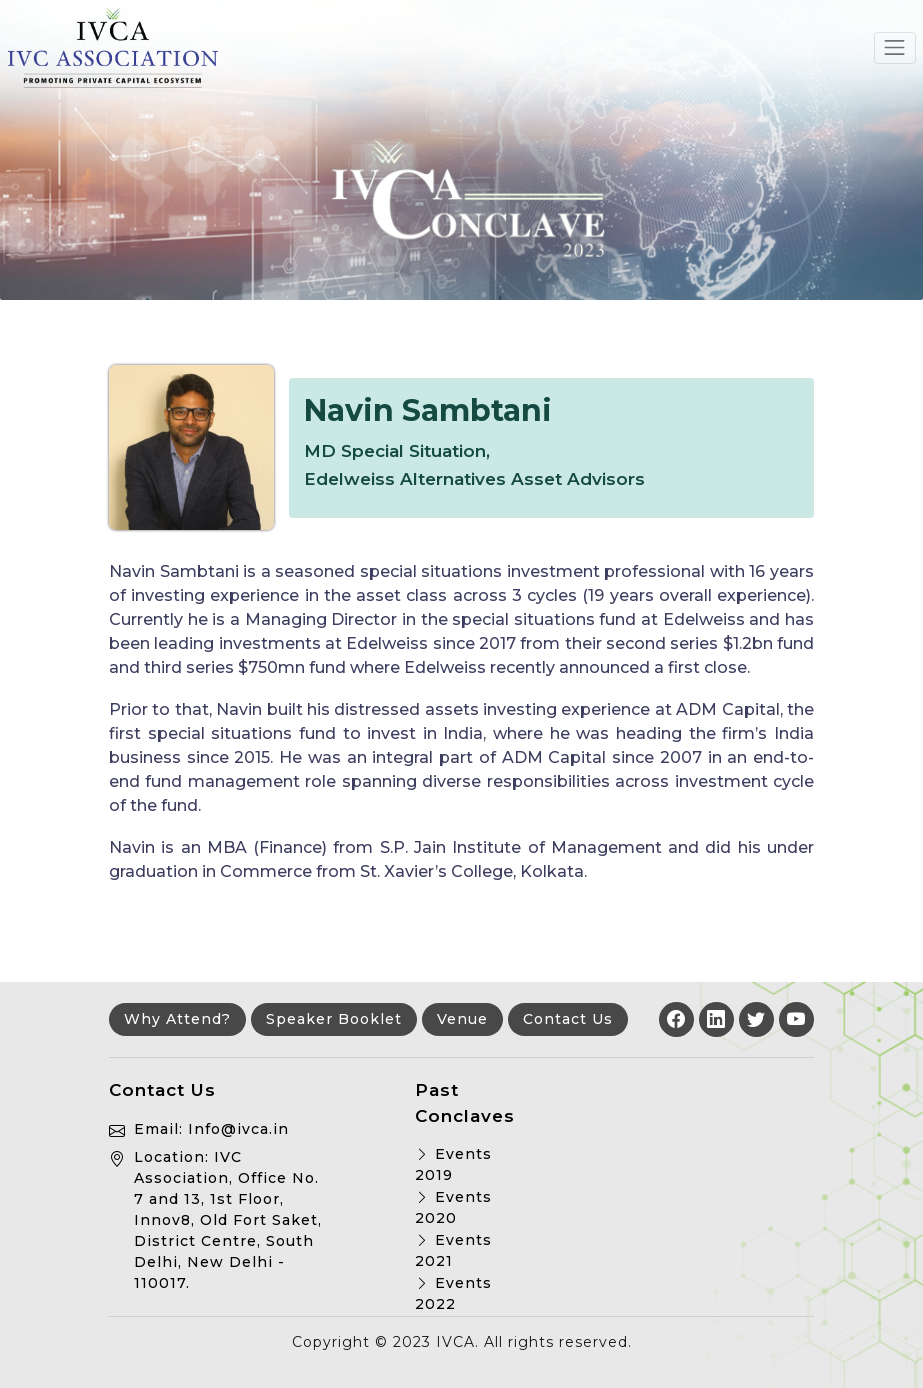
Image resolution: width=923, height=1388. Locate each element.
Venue (462, 1019)
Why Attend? (177, 1019)
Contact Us (568, 1019)
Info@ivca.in (238, 1129)
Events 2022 (453, 1293)
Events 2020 (453, 1207)
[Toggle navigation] (895, 48)
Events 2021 (453, 1250)
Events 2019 (453, 1164)
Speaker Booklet (334, 1019)
